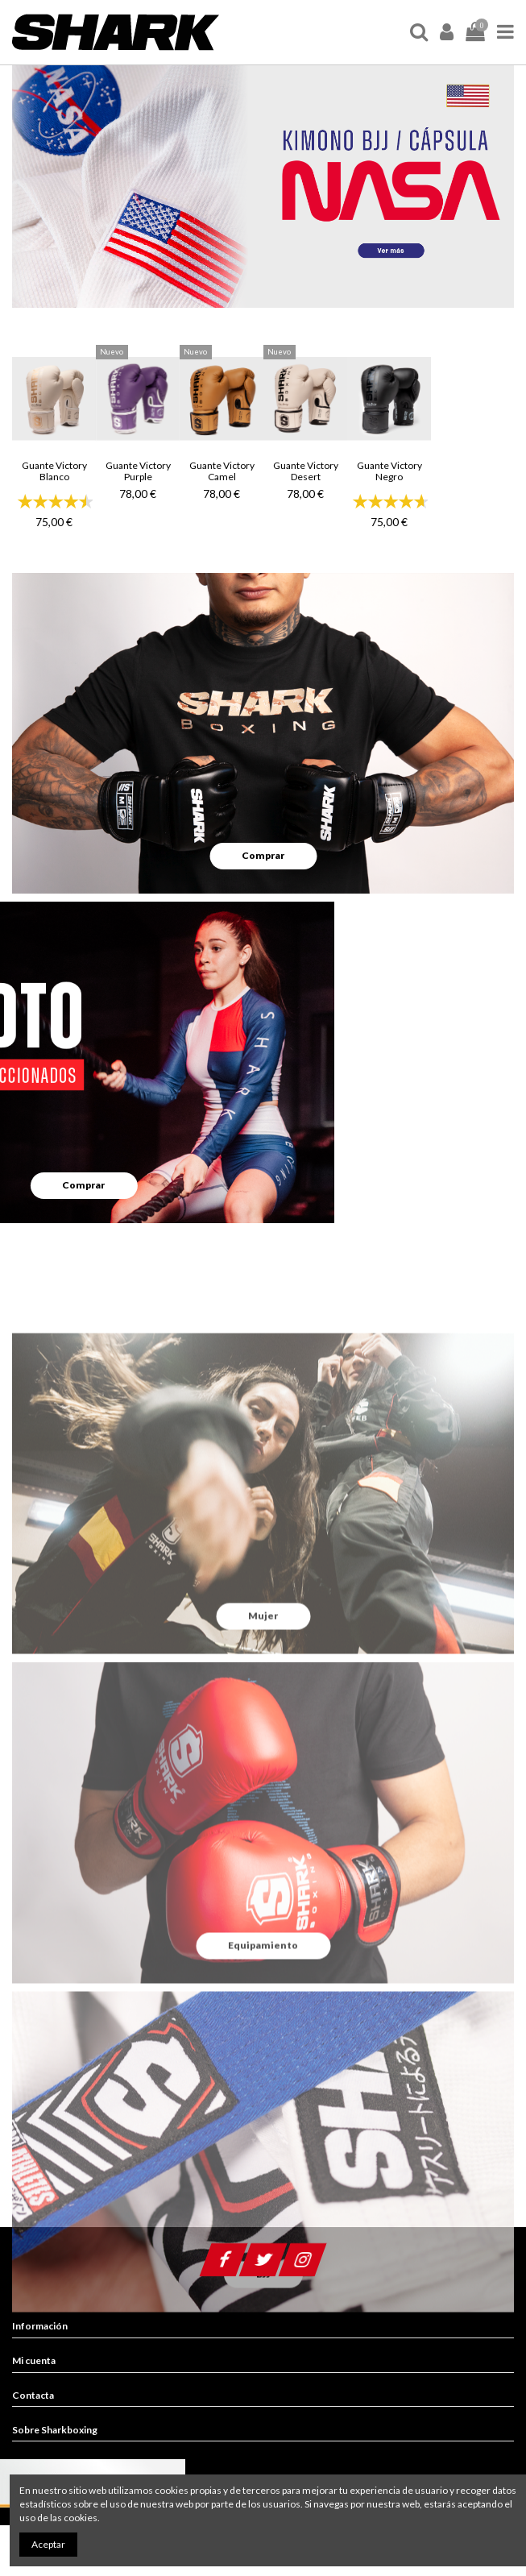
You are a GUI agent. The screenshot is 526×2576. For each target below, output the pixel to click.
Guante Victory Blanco (54, 471)
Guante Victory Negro (389, 471)
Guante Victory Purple (138, 471)
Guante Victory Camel (222, 471)
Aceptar (48, 2544)
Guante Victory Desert (305, 471)
